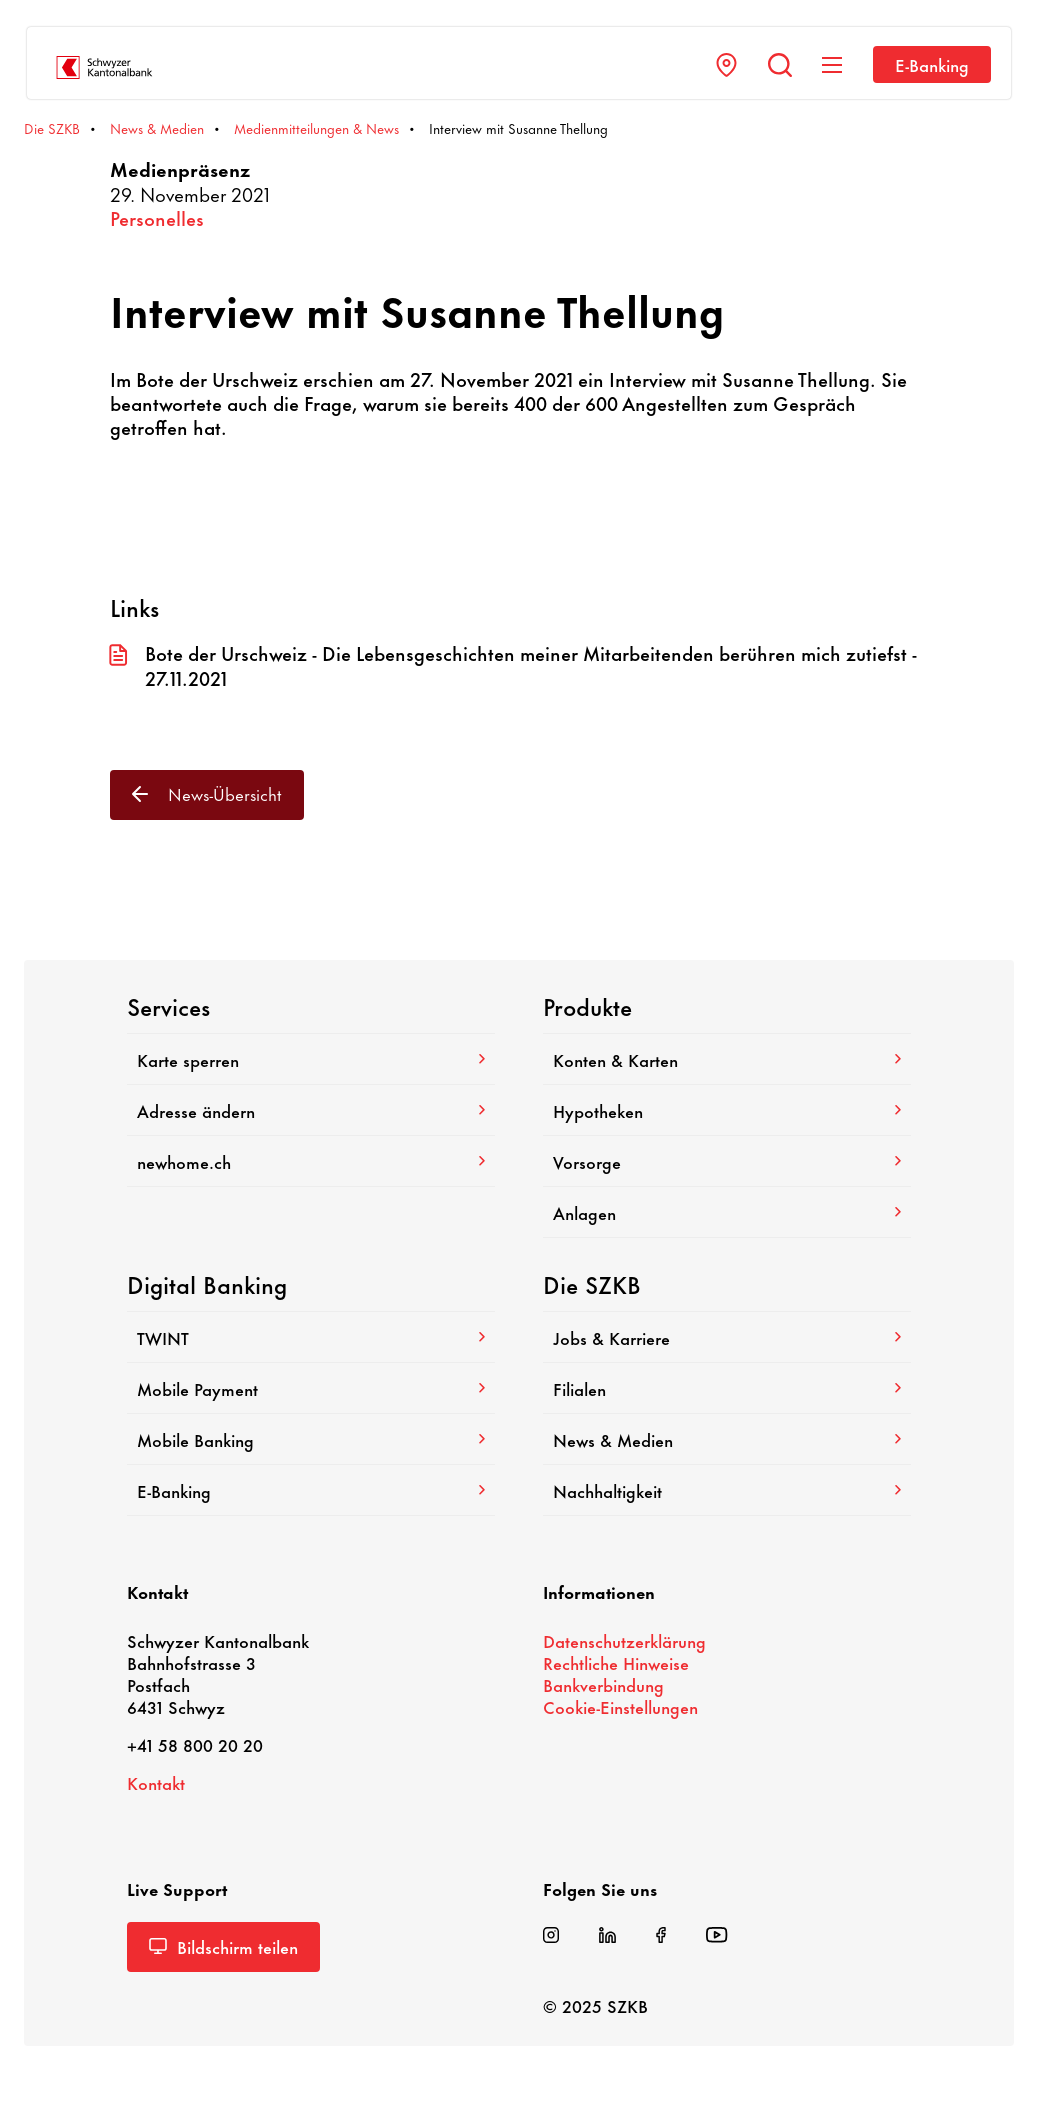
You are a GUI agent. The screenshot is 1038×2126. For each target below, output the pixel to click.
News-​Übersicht (207, 793)
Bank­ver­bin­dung (603, 1684)
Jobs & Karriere (727, 1337)
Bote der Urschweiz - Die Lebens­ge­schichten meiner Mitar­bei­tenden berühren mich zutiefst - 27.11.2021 (513, 666)
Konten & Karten (727, 1059)
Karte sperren (311, 1059)
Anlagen (727, 1212)
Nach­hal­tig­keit (727, 1490)
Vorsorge (727, 1161)
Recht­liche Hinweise (616, 1662)
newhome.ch (311, 1161)
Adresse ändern (311, 1110)
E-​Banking (932, 64)
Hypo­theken (727, 1110)
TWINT (311, 1337)
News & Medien (727, 1439)
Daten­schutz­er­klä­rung (624, 1640)
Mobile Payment (311, 1388)
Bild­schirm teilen (223, 1946)
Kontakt (156, 1782)
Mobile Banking (311, 1439)
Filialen (727, 1388)
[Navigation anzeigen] (832, 65)
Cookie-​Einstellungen (620, 1706)
